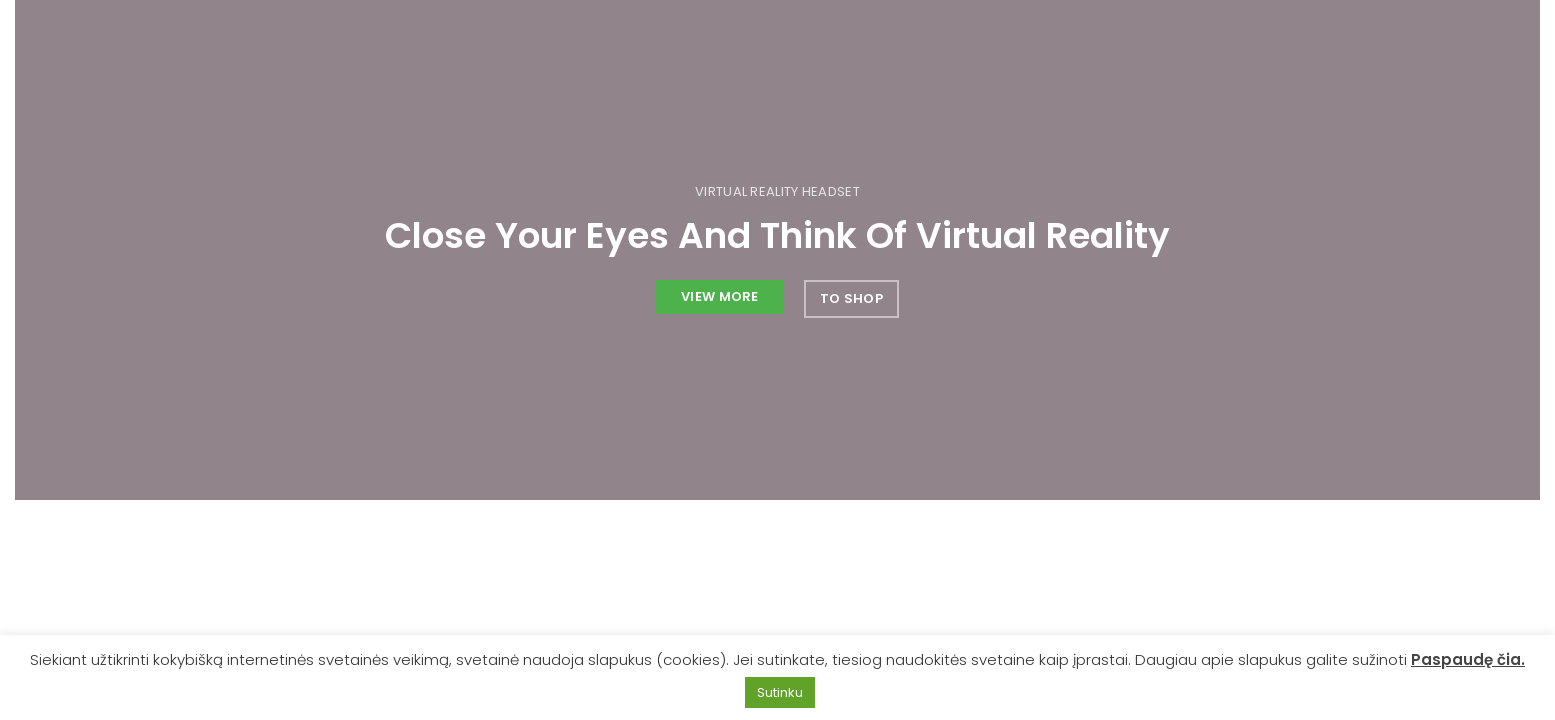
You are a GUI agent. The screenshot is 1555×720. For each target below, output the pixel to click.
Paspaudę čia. (1468, 659)
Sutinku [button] (780, 692)
